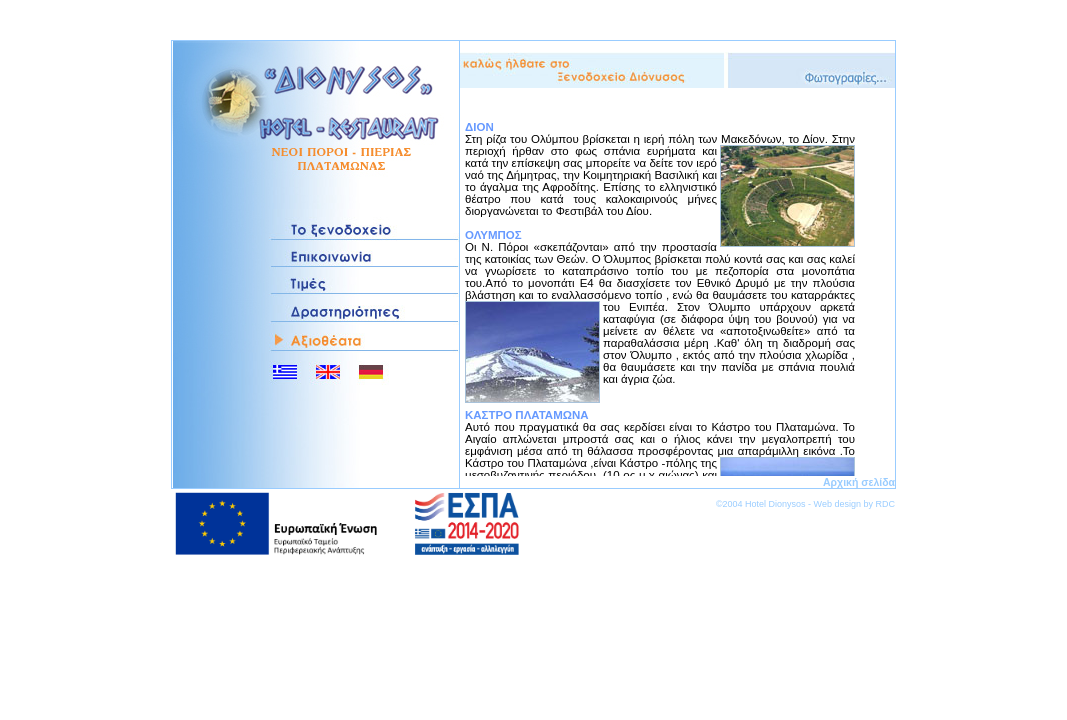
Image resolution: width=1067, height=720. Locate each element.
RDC (886, 504)
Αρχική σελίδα (859, 482)
